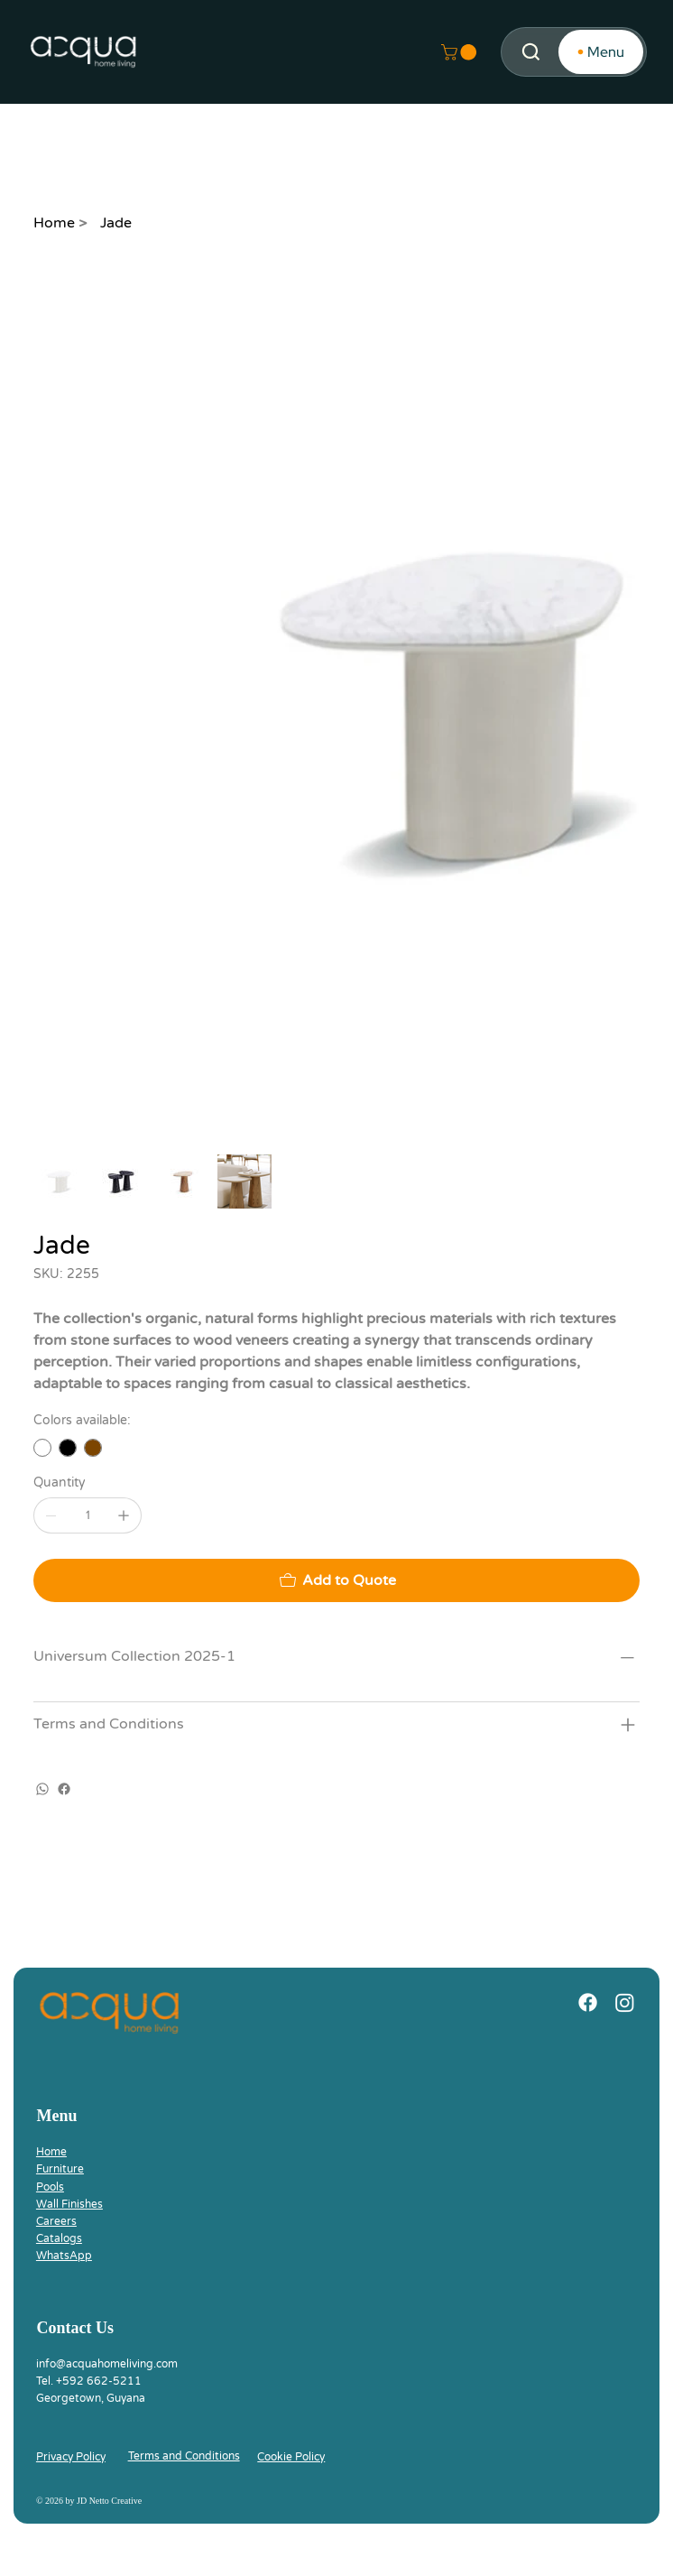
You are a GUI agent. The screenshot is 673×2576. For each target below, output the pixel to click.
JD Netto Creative (109, 2501)
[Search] (531, 52)
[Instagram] (625, 2002)
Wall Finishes (69, 2204)
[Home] (54, 223)
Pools (50, 2187)
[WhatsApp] (42, 1789)
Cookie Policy (291, 2457)
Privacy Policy (71, 2457)
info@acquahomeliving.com (107, 2364)
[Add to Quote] (336, 1580)
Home (51, 2151)
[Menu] (601, 52)
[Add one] (124, 1515)
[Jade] (116, 223)
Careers (56, 2221)
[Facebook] (64, 1789)
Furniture (60, 2169)
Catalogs (59, 2238)
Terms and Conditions (184, 2456)
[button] (460, 52)
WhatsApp (64, 2255)
